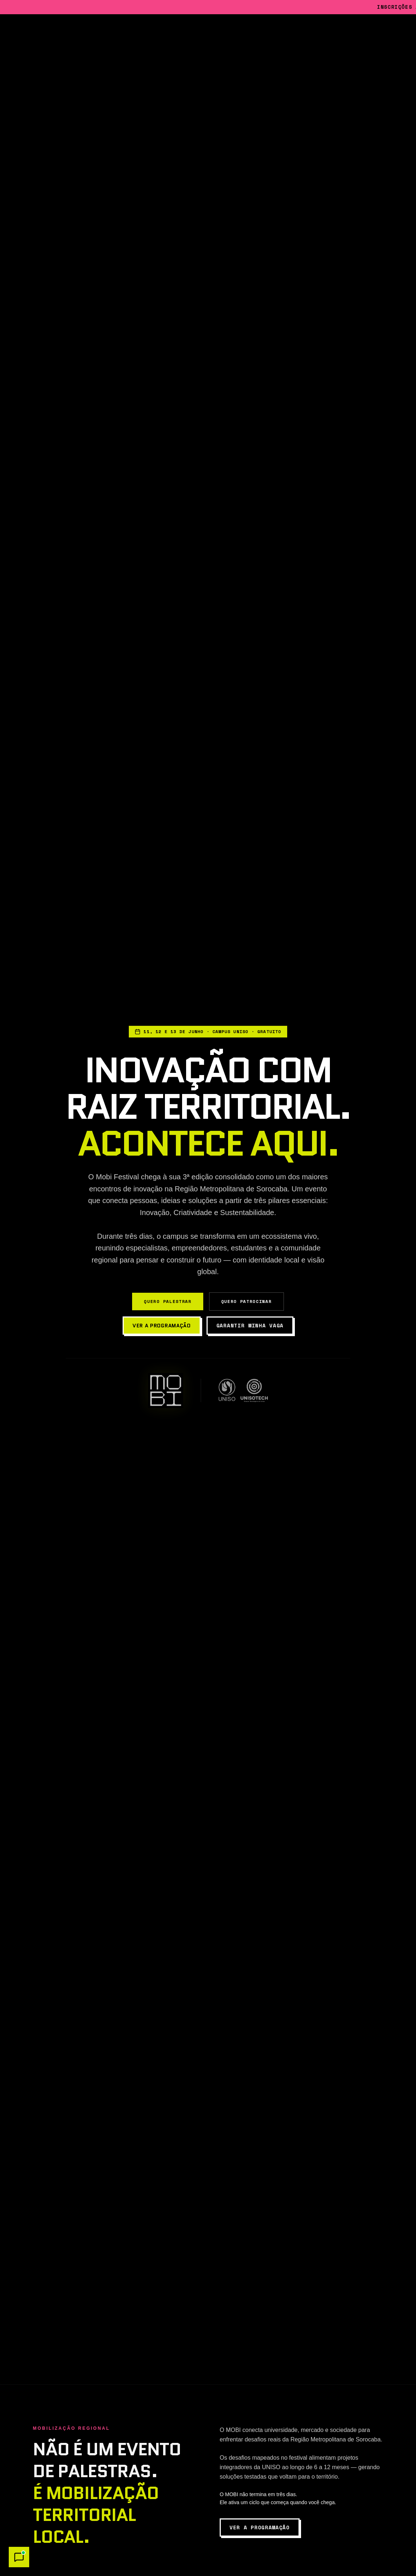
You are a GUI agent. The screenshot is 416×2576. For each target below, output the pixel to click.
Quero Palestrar (167, 1301)
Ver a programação (161, 1325)
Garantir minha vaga (250, 1325)
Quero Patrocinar (246, 1301)
